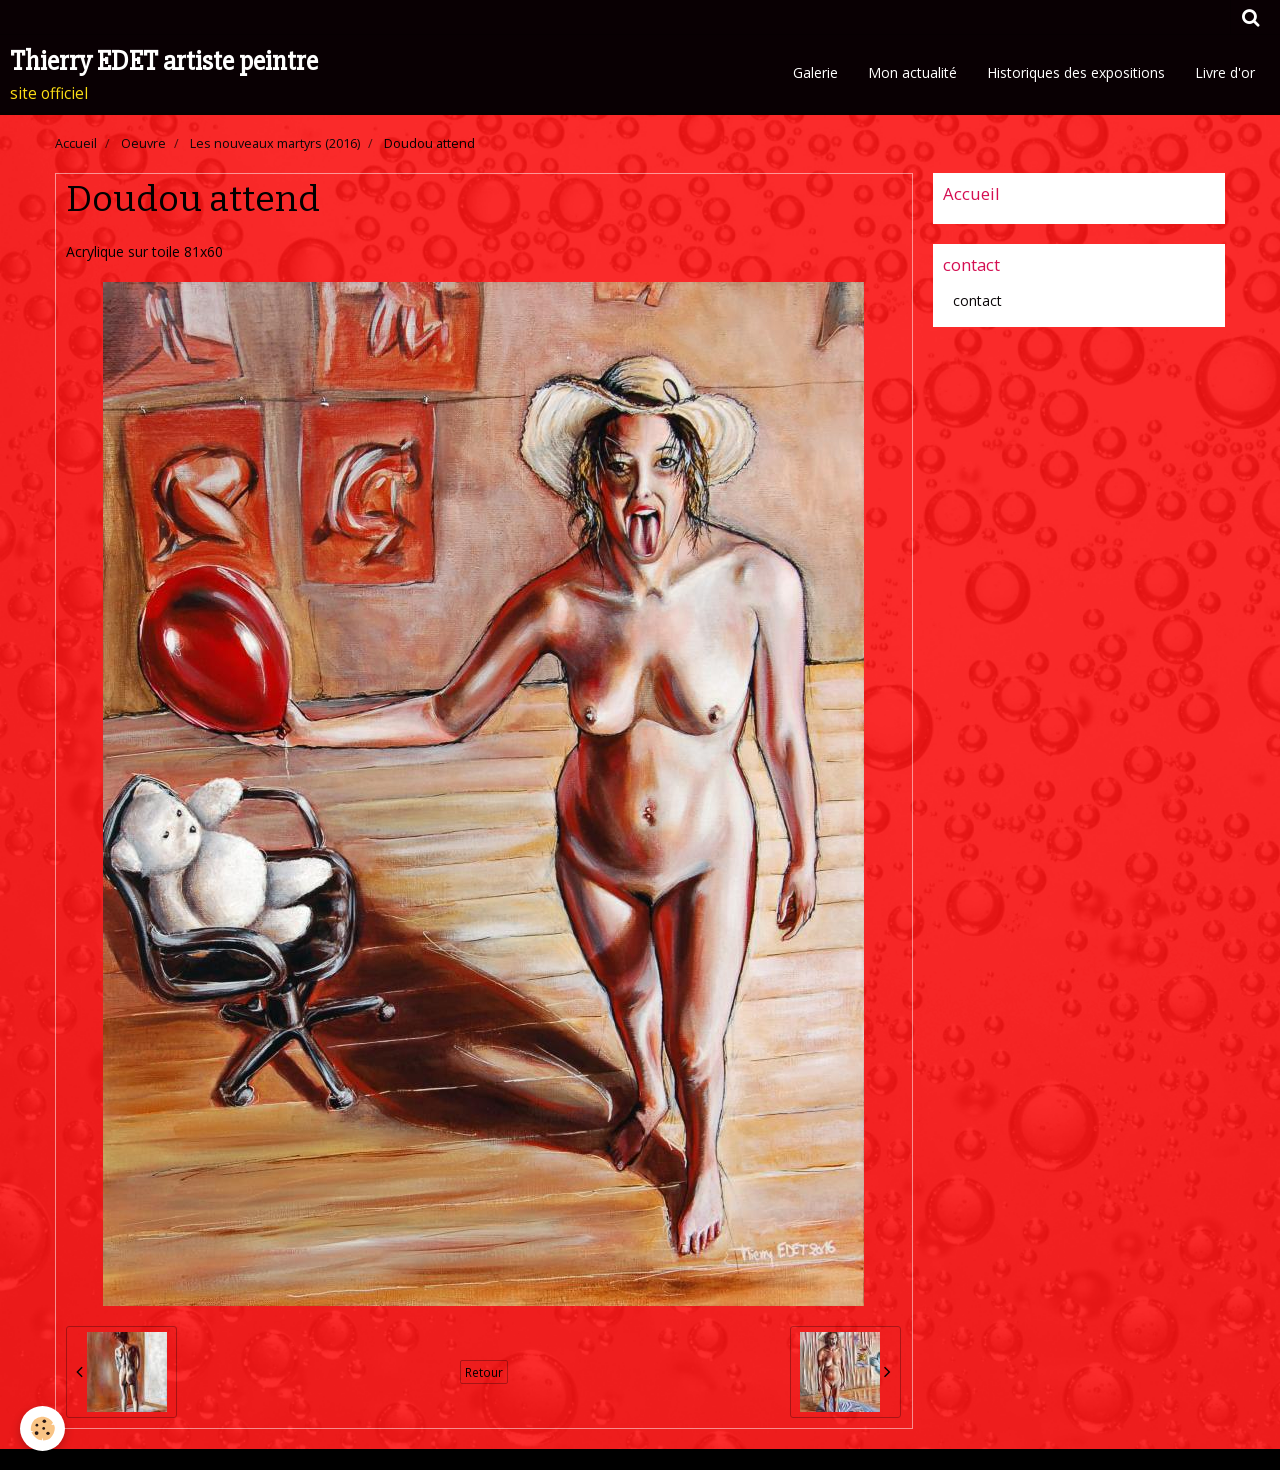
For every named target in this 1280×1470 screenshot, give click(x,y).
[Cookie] (42, 1428)
